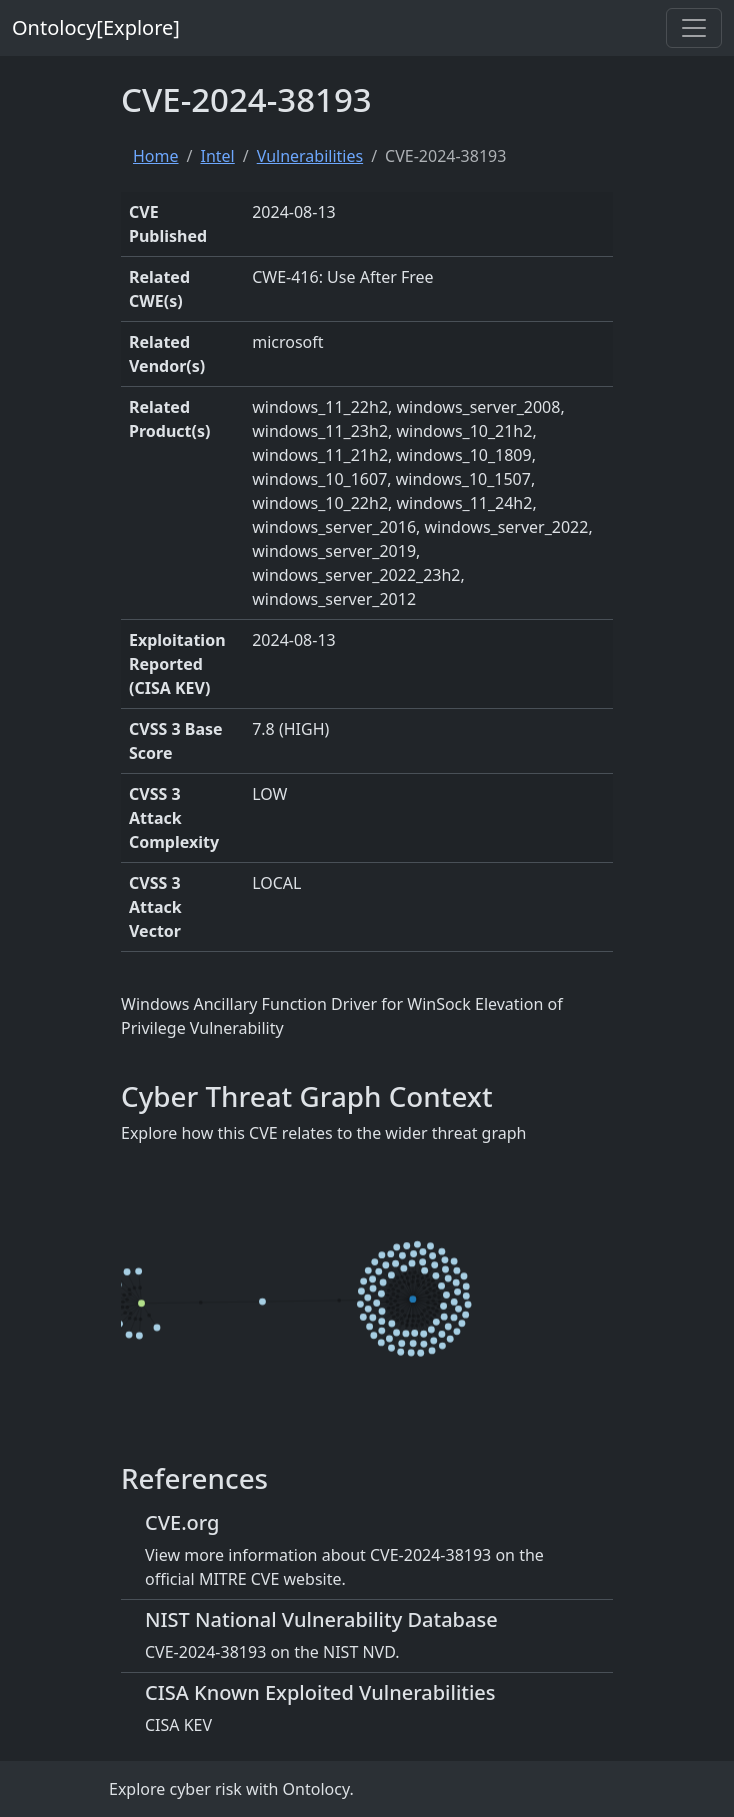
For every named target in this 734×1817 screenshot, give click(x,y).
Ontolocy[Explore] (96, 27)
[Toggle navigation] (694, 28)
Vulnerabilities (310, 156)
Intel (217, 156)
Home (156, 156)
